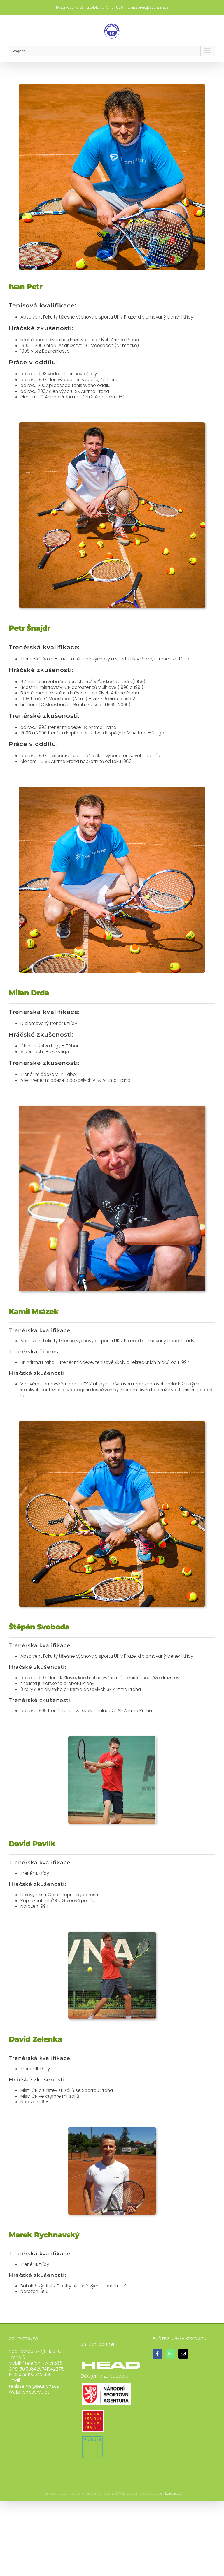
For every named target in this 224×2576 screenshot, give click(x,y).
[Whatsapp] (170, 2354)
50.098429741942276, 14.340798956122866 (36, 2372)
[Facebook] (157, 2354)
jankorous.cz (170, 2493)
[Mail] (183, 2354)
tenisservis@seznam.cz (147, 7)
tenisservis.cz (35, 2392)
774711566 (52, 2363)
